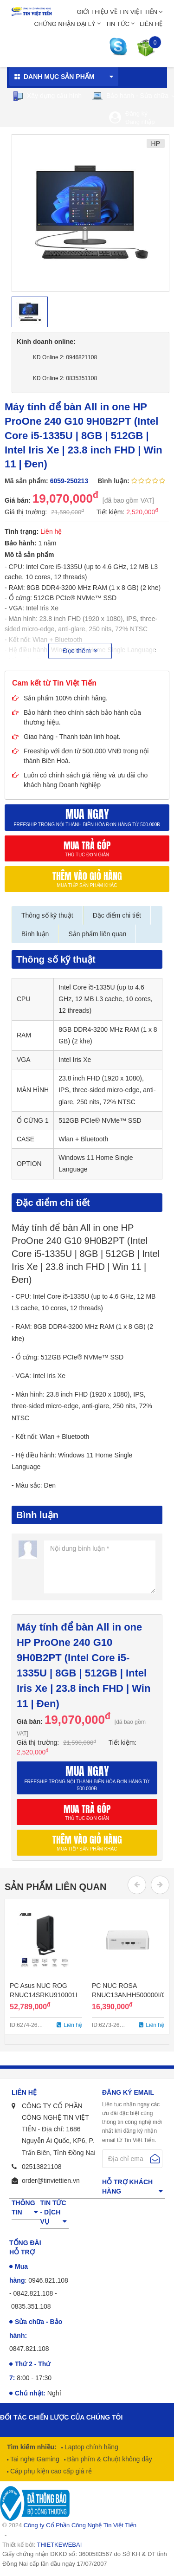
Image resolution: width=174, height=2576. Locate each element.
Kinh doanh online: (46, 341)
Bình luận (35, 934)
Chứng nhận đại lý (64, 23)
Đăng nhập (140, 121)
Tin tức (118, 23)
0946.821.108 (48, 2280)
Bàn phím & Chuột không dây (108, 2459)
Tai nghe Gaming (33, 2459)
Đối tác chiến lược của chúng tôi (61, 2417)
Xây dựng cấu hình (47, 96)
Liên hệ (151, 23)
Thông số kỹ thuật (47, 915)
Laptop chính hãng (90, 2447)
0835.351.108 (31, 2306)
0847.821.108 (29, 2348)
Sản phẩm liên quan (97, 934)
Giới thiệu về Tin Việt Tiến (117, 11)
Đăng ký (136, 113)
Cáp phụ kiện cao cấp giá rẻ (50, 2471)
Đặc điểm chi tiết (117, 915)
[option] (90, 213)
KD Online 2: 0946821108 (65, 357)
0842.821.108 (33, 2293)
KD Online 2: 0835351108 (65, 378)
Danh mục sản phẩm (59, 76)
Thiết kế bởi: (42, 2544)
